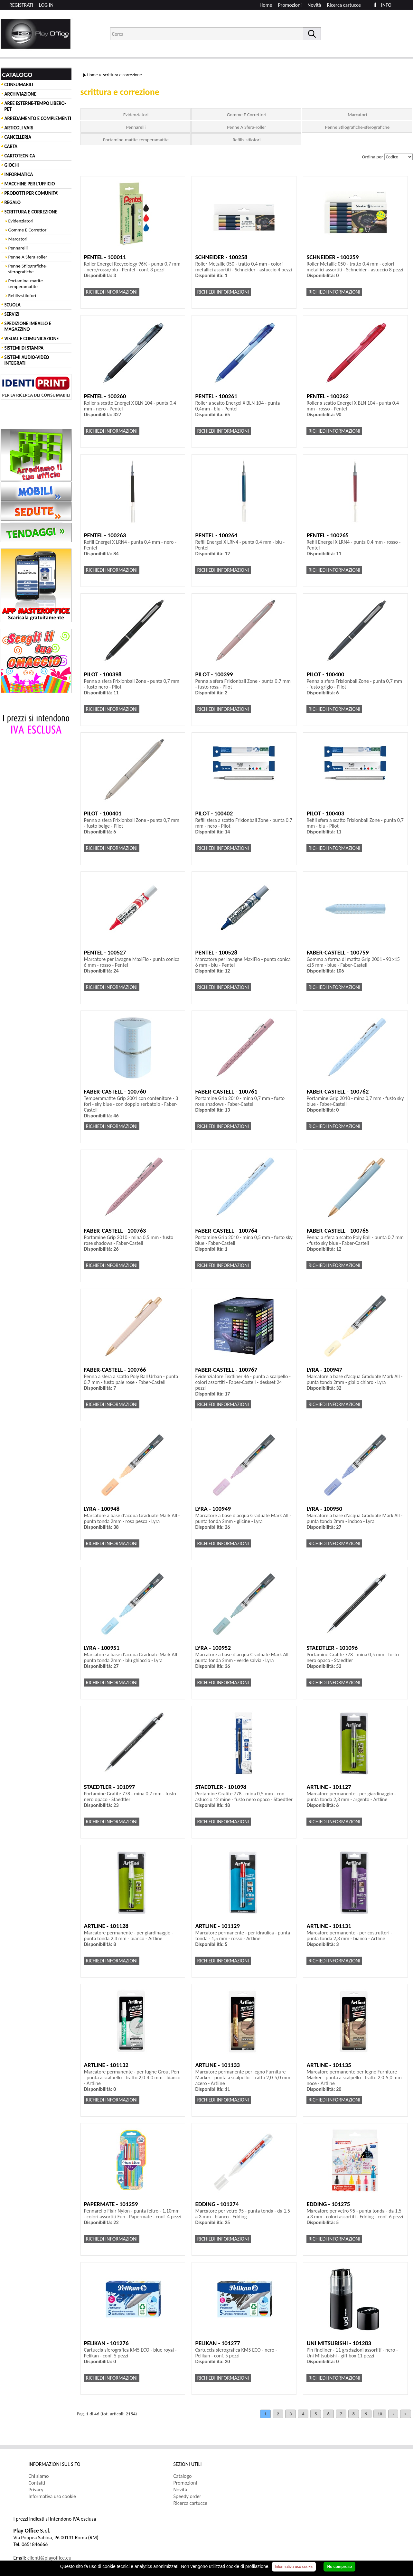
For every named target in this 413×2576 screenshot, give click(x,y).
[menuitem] (347, 5)
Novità (314, 5)
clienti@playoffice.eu (49, 2558)
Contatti (37, 2483)
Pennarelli (18, 248)
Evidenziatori (20, 221)
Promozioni (290, 5)
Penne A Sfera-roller (27, 257)
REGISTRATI (21, 5)
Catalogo (183, 2476)
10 (380, 2414)
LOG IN (46, 5)
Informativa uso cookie (52, 2496)
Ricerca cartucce (344, 5)
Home (265, 5)
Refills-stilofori (22, 295)
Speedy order (188, 2496)
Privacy (36, 2490)
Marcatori (18, 239)
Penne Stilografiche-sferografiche (27, 269)
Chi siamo (39, 2476)
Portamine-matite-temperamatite (26, 283)
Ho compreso (339, 2566)
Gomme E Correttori (28, 230)
